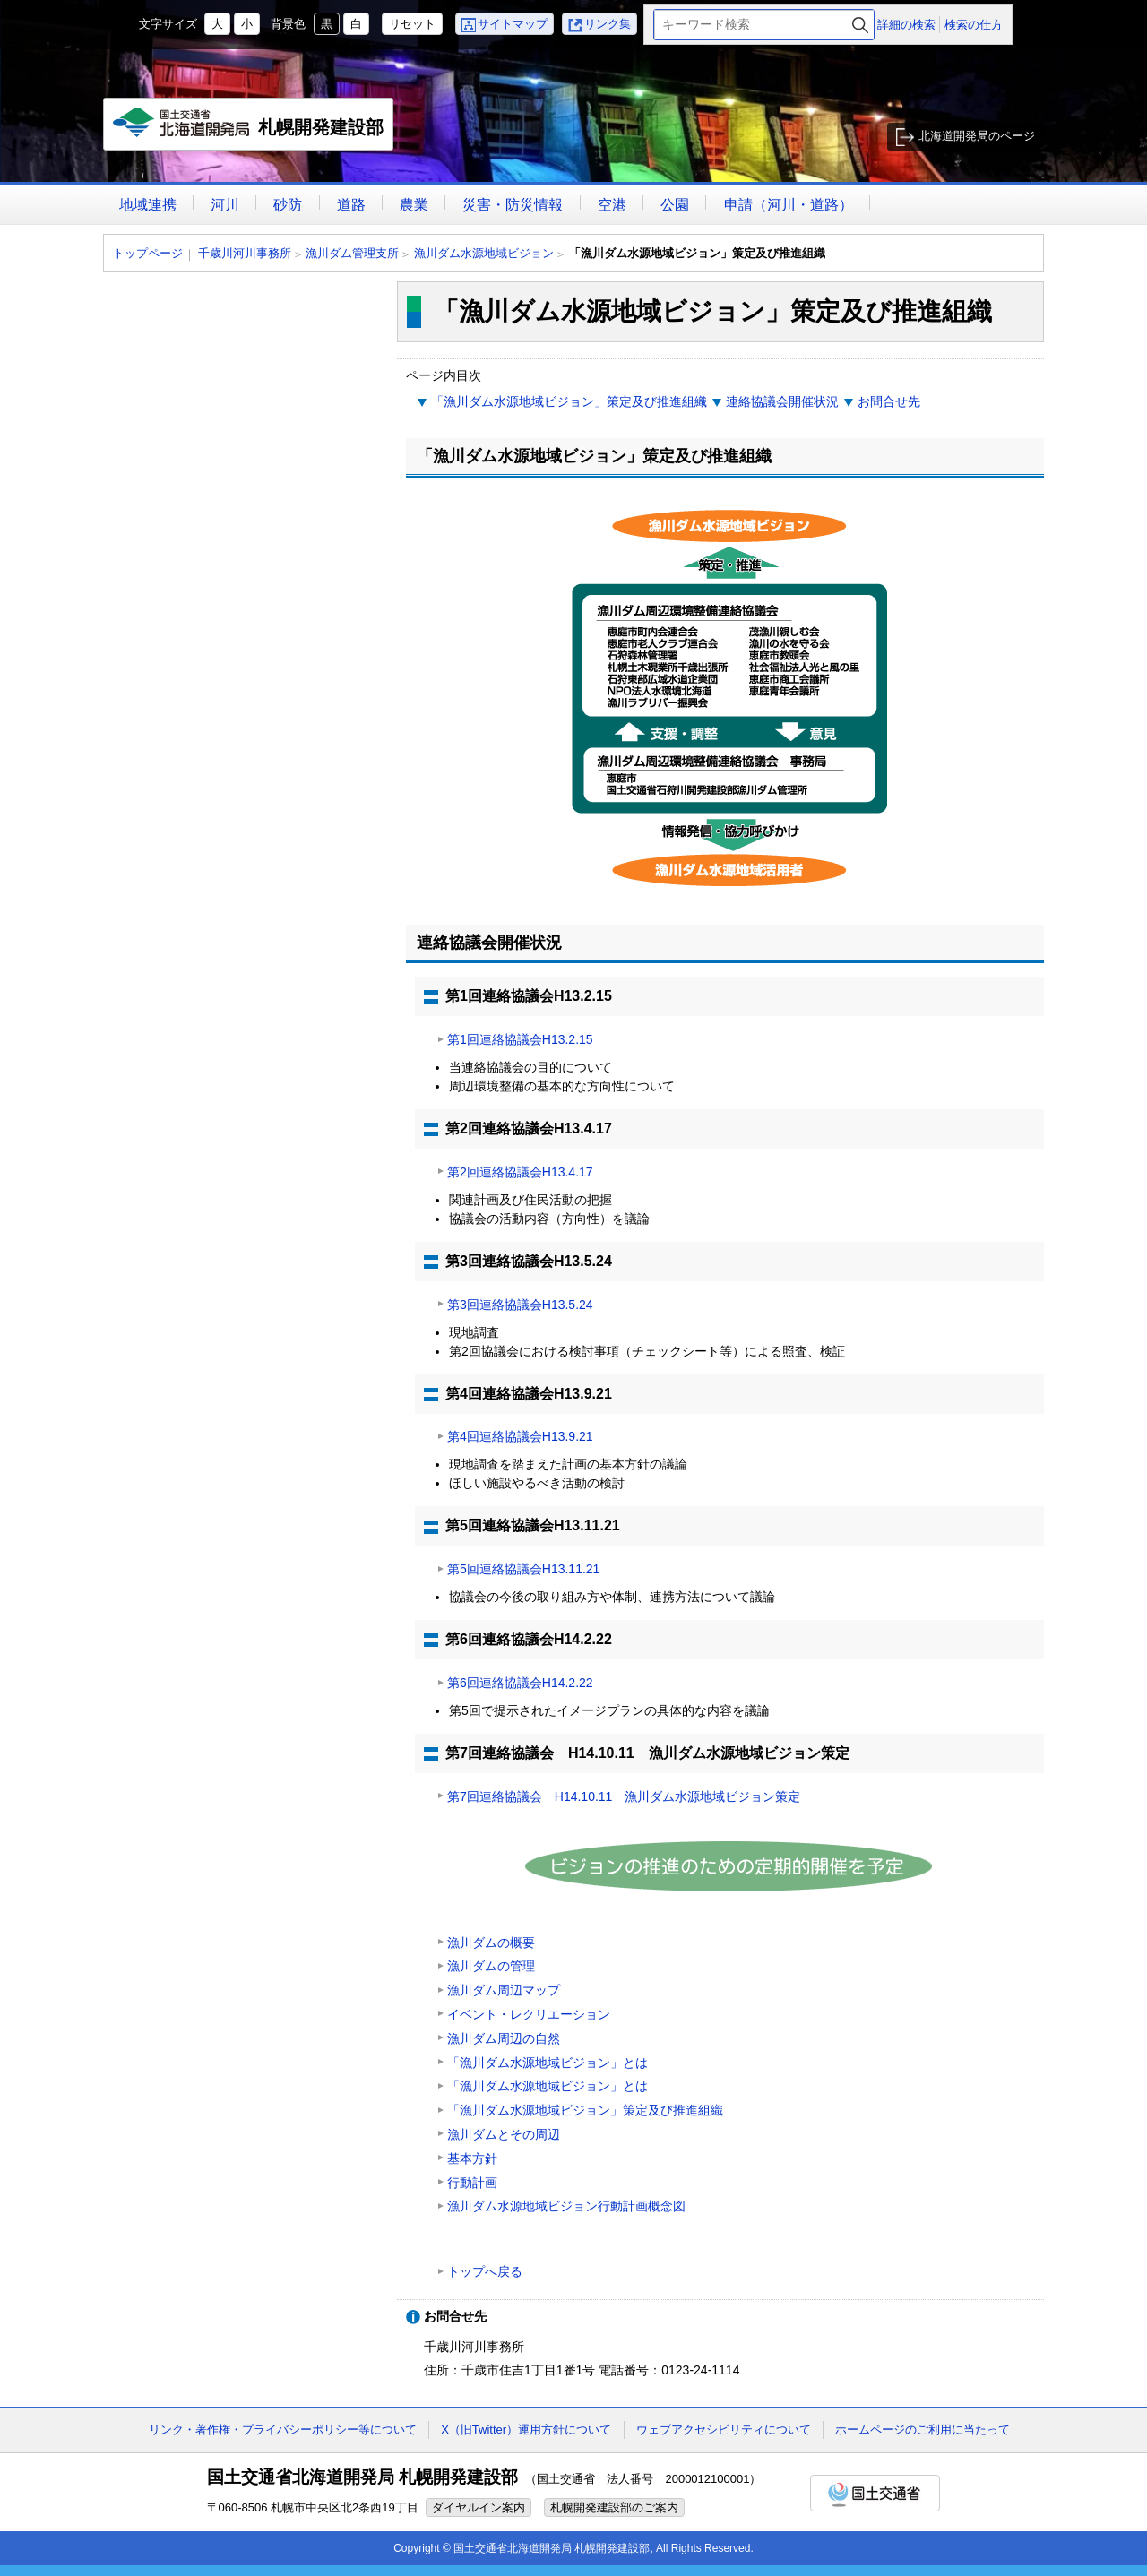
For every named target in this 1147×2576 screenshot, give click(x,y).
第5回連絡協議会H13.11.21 (523, 1569)
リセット (412, 23)
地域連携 (148, 204)
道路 (351, 204)
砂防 (287, 204)
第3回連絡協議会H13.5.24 (520, 1304)
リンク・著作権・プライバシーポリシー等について (283, 2429)
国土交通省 (875, 2493)
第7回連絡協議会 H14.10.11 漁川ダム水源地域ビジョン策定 (623, 1796)
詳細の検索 (906, 24)
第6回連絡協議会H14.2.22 (520, 1683)
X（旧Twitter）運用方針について (526, 2429)
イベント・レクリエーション (528, 2014)
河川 (225, 204)
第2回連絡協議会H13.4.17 (520, 1172)
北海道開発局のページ (976, 135)
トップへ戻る (484, 2271)
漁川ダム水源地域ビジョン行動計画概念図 (566, 2206)
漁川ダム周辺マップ (503, 1990)
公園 (674, 204)
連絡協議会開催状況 (782, 401)
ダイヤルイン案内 (478, 2507)
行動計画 (472, 2182)
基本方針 (472, 2158)
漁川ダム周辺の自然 (503, 2038)
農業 (414, 204)
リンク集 (607, 23)
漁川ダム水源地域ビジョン (484, 253)
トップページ (148, 253)
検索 (860, 24)
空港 (612, 204)
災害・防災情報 (512, 204)
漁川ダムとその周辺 (503, 2134)
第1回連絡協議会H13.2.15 (520, 1039)
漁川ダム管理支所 (352, 253)
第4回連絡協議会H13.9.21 (520, 1436)
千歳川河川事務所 (244, 253)
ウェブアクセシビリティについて (723, 2429)
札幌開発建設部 (248, 129)
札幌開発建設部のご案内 (614, 2507)
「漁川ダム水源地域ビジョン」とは (547, 2062)
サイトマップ (513, 23)
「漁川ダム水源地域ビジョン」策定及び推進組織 (569, 401)
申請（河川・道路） (788, 204)
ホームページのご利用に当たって (922, 2429)
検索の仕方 (973, 24)
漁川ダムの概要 (491, 1942)
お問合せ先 (889, 401)
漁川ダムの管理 (491, 1966)
